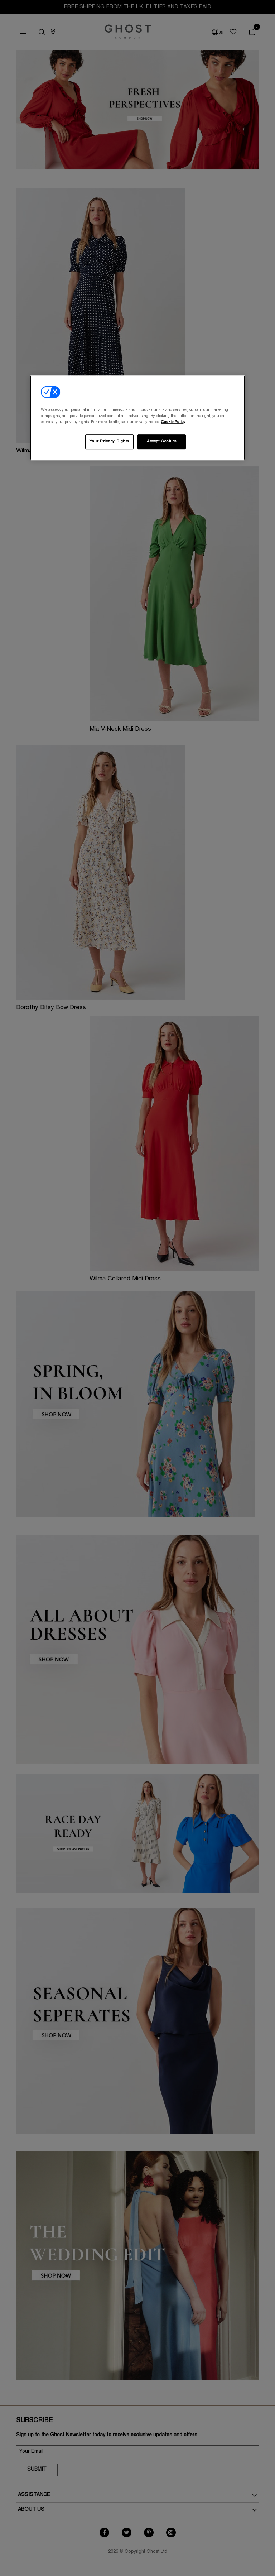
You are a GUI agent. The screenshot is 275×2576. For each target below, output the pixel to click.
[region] (137, 417)
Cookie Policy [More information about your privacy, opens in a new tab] (173, 422)
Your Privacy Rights (109, 441)
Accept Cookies (162, 441)
